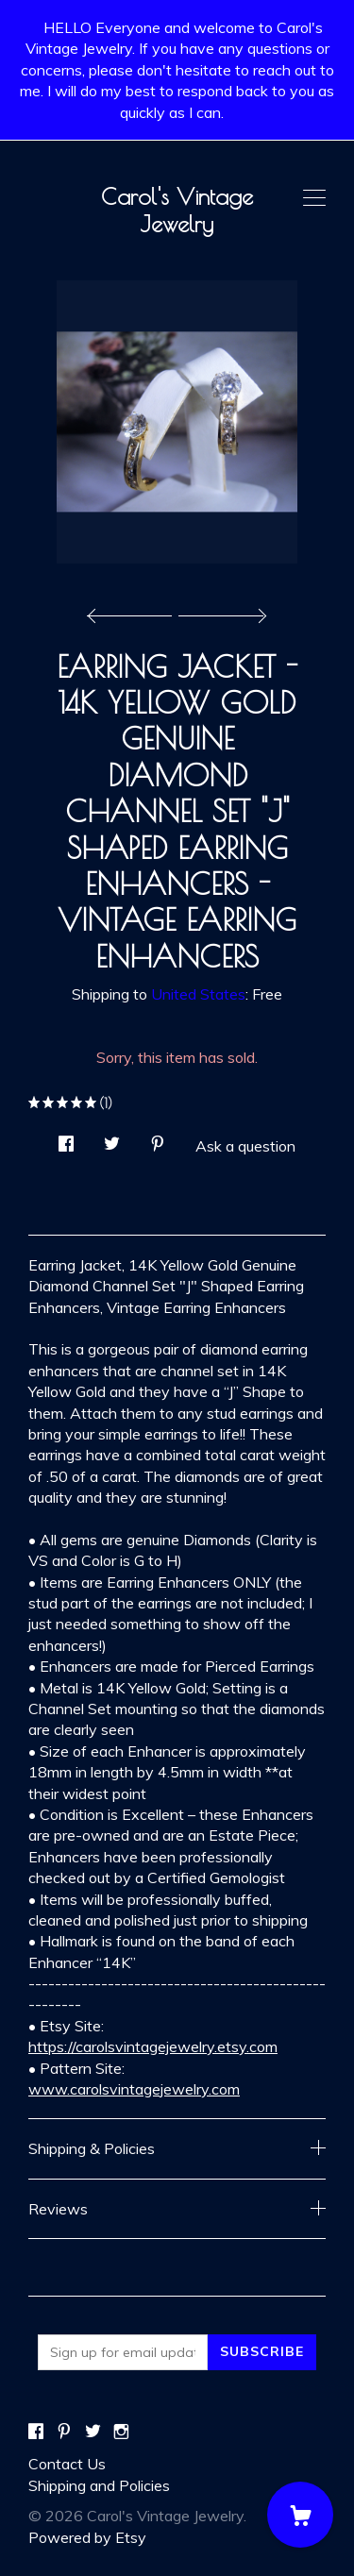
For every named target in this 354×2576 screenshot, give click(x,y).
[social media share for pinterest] (157, 1138)
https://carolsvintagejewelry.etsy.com (153, 2046)
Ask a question (245, 1145)
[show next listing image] (220, 611)
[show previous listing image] (134, 611)
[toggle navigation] (314, 198)
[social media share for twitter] (112, 1138)
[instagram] (121, 2431)
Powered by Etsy (87, 2537)
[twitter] (93, 2431)
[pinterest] (64, 2431)
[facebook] (35, 2431)
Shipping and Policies (99, 2485)
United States (198, 994)
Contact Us (67, 2463)
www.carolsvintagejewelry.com (134, 2088)
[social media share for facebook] (66, 1138)
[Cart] (300, 2515)
